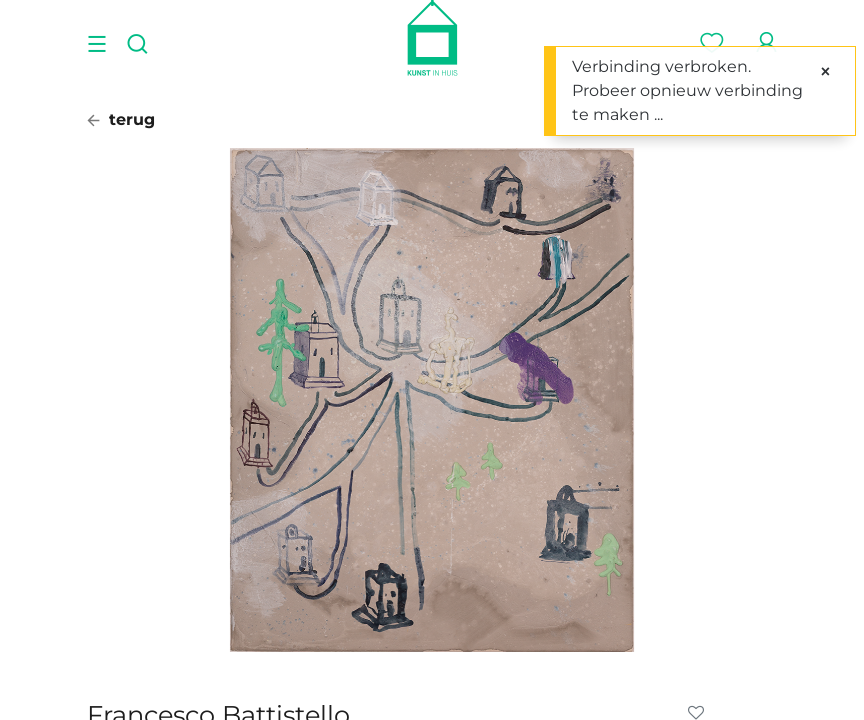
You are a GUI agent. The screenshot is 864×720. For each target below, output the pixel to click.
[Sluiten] (825, 72)
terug (121, 119)
